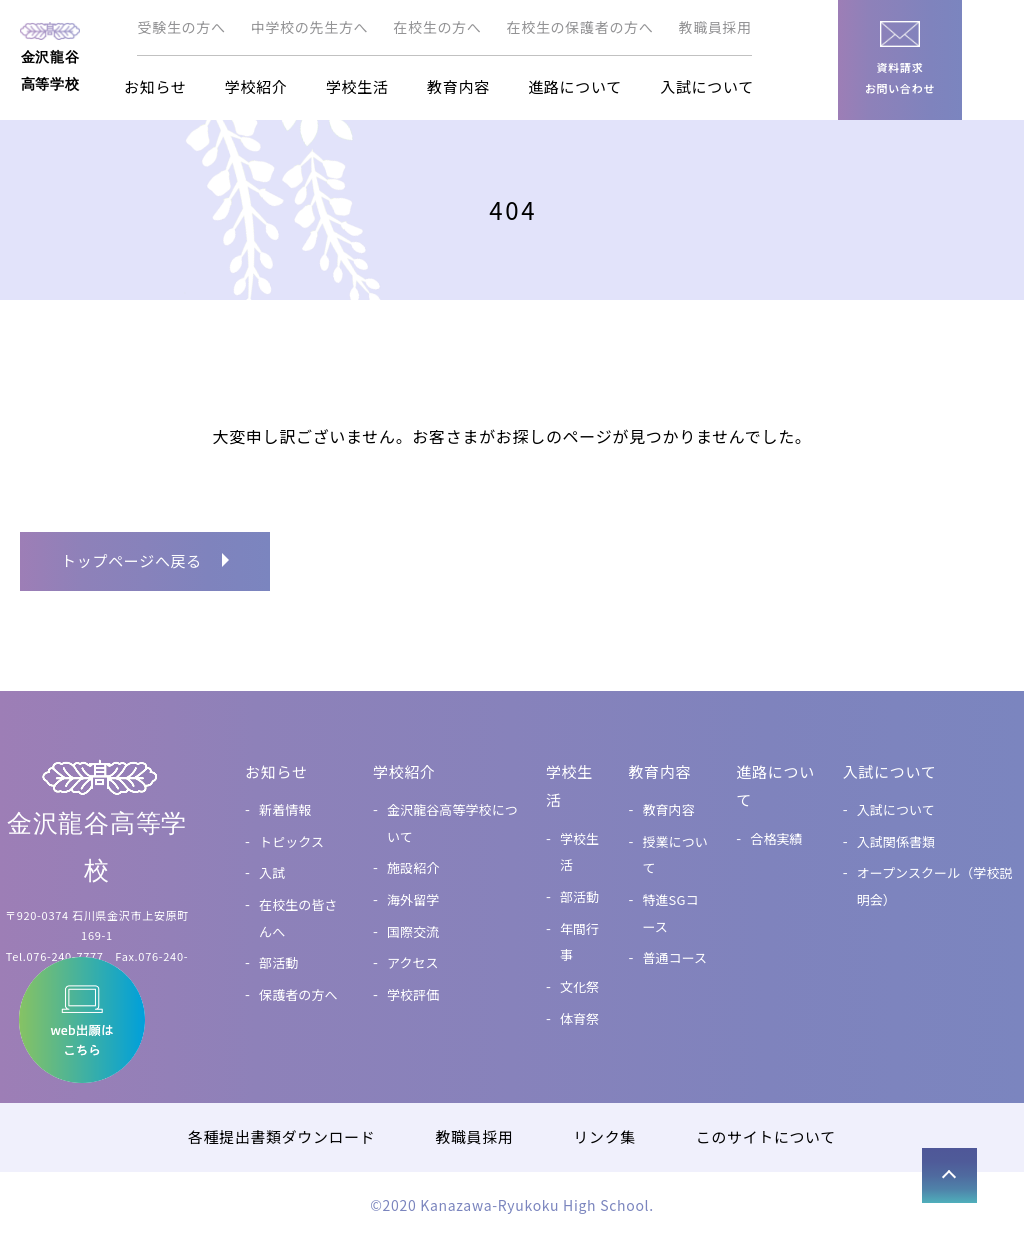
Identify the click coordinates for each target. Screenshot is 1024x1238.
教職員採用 (716, 27)
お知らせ (155, 86)
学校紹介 (256, 86)
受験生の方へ (181, 27)
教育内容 (458, 86)
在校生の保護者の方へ (580, 27)
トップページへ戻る (131, 560)
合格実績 (776, 838)
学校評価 (413, 994)
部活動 (278, 962)
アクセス (413, 962)
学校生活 (357, 86)
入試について (707, 86)
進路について (575, 86)
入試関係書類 (895, 841)
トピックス (291, 841)
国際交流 (413, 931)
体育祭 (579, 1018)
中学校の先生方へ (310, 27)
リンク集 (605, 1136)
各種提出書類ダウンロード (281, 1136)
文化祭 (579, 986)
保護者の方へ (298, 994)
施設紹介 (413, 867)
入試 (272, 872)
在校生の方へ (437, 27)
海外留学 (413, 899)
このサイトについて (766, 1136)
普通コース (674, 957)
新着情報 (285, 809)
